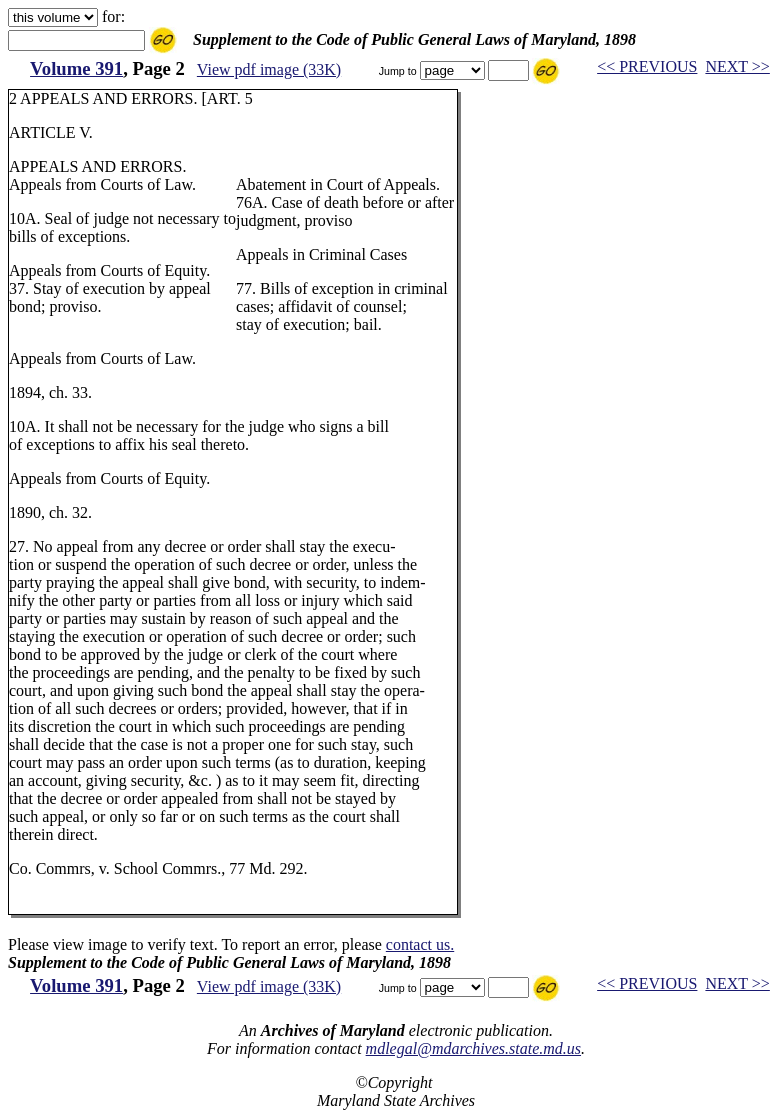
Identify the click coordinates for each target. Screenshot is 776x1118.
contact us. (420, 944)
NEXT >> (737, 66)
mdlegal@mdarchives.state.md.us (473, 1048)
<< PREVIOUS (647, 66)
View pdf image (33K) (269, 69)
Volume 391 (76, 68)
